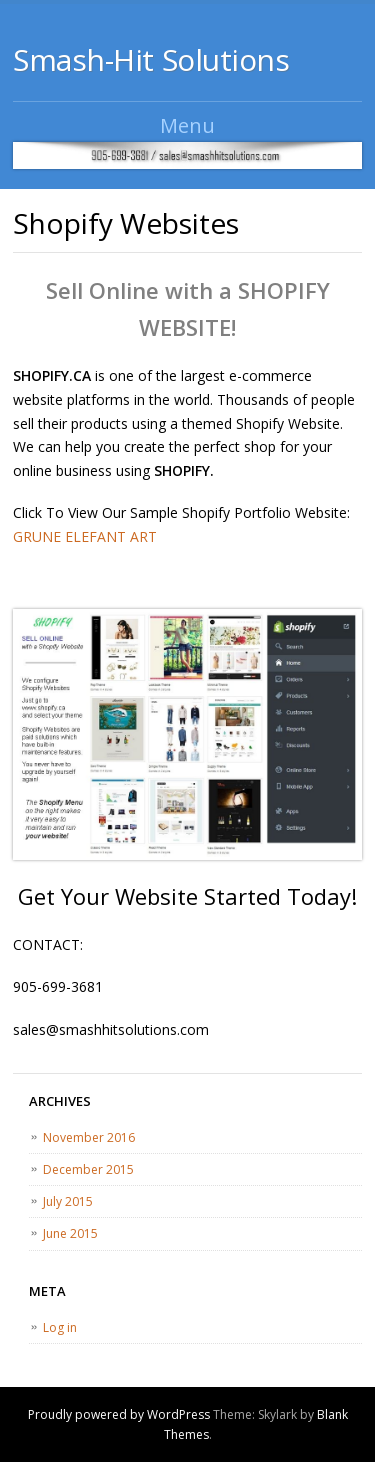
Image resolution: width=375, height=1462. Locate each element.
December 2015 (88, 1169)
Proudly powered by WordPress (119, 1414)
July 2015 (68, 1201)
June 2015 (70, 1233)
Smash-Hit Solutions (151, 59)
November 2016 (89, 1137)
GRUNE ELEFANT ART (85, 536)
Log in (60, 1327)
